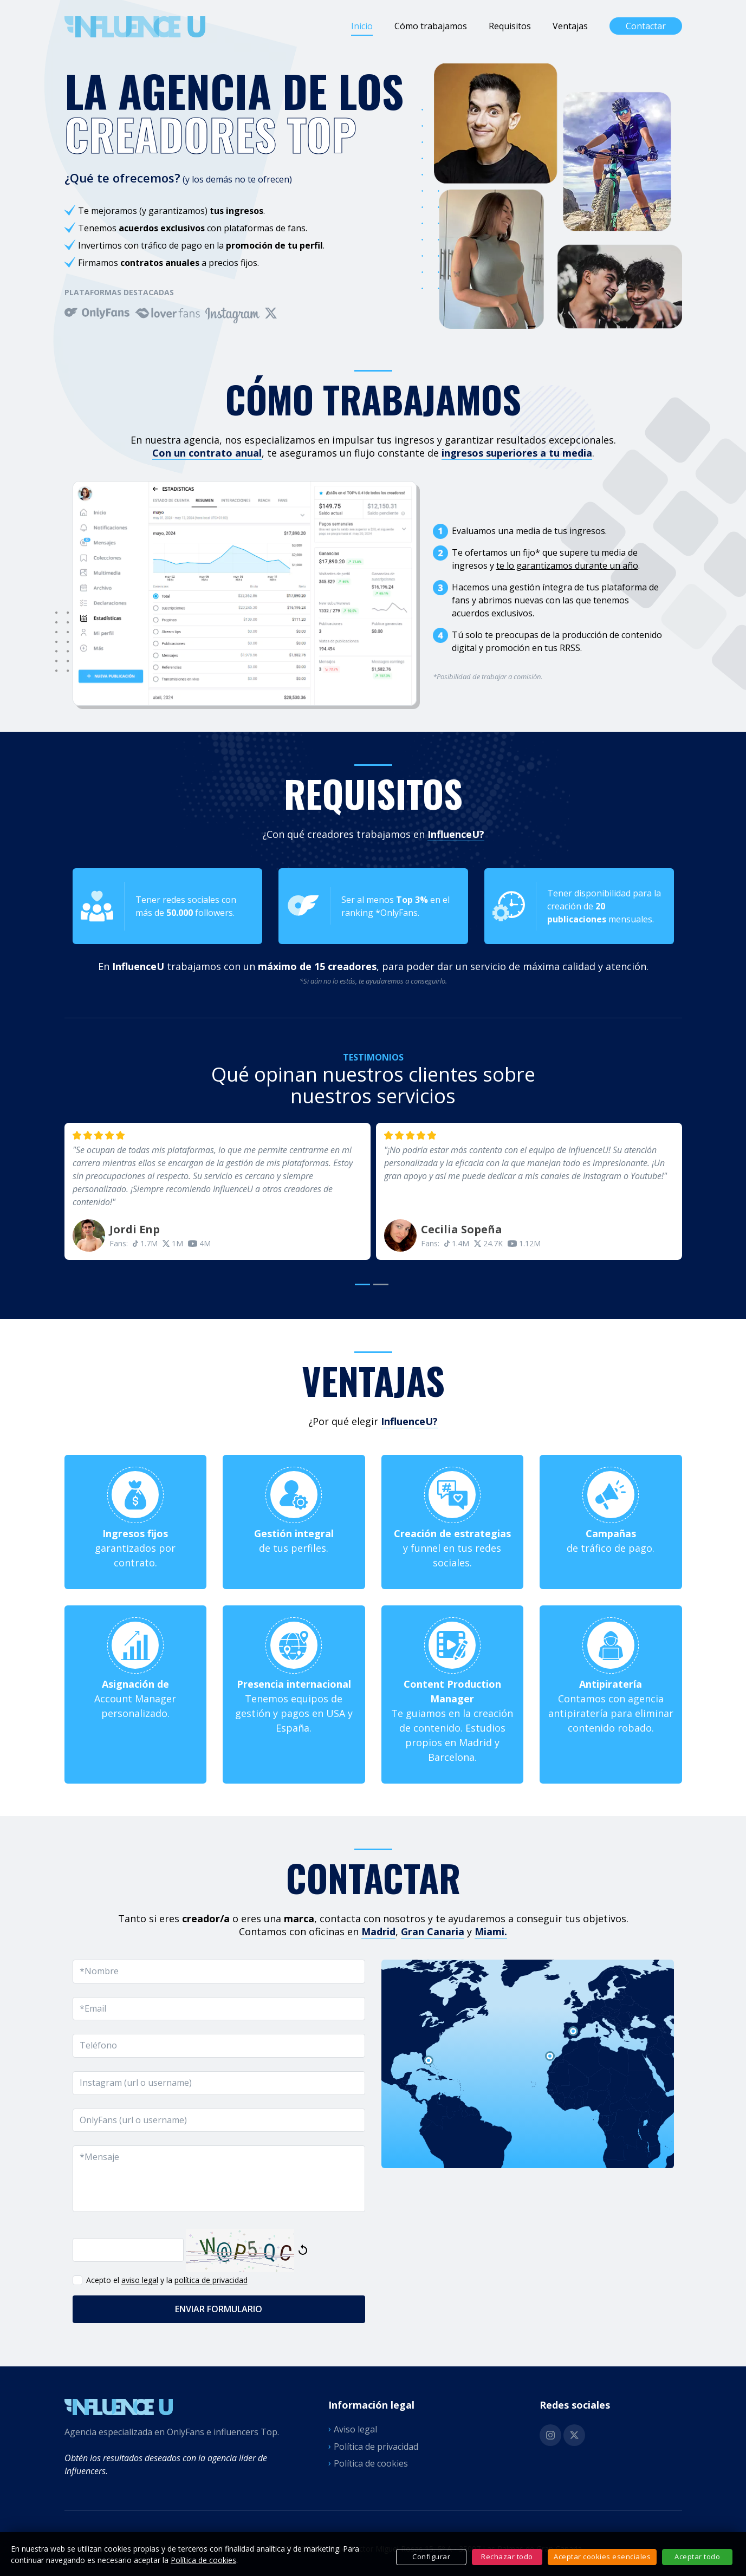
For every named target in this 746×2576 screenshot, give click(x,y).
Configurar (431, 2556)
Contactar (646, 26)
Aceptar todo (697, 2556)
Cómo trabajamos (430, 26)
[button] (364, 1282)
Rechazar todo (507, 2556)
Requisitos (510, 26)
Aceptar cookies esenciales (602, 2556)
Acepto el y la (160, 2280)
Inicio (362, 26)
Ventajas (570, 26)
